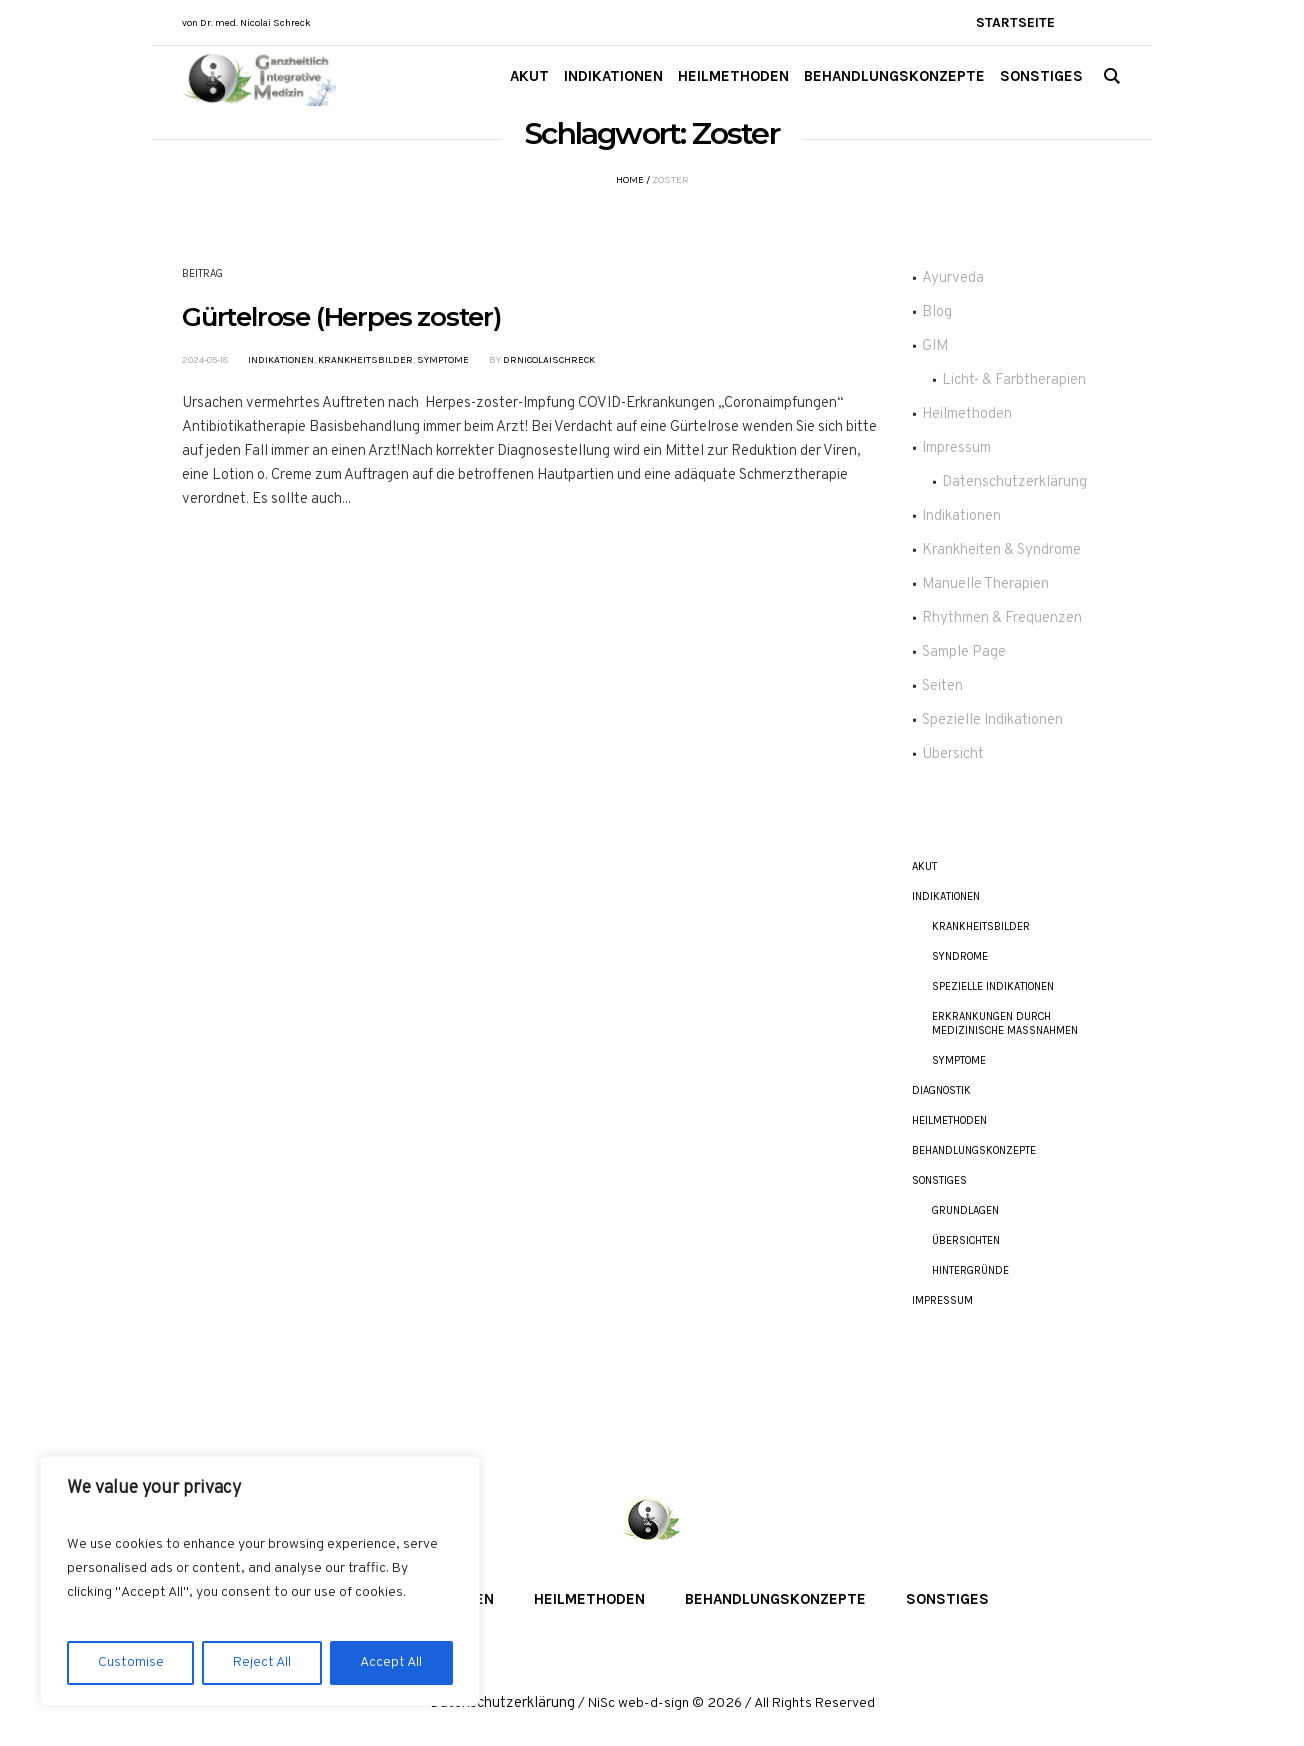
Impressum (956, 448)
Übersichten (966, 1240)
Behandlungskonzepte (974, 1150)
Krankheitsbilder (365, 360)
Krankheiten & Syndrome (1001, 550)
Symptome (443, 360)
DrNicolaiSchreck (549, 360)
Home (630, 180)
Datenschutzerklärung (1014, 482)
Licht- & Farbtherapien (1014, 380)
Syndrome (960, 956)
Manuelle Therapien (985, 584)
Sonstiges (939, 1180)
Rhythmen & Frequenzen (1002, 618)
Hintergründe (970, 1270)
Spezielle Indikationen (992, 720)
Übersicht (953, 754)
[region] (260, 1581)
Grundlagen (965, 1210)
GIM (935, 346)
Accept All (391, 1662)
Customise (131, 1662)
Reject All (262, 1662)
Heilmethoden (967, 414)
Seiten (942, 686)
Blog (937, 312)
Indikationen (281, 360)
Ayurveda (953, 278)
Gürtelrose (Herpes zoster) (341, 317)
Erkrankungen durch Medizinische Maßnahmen (1005, 1023)
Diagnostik (941, 1090)
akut (924, 866)
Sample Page (964, 652)
